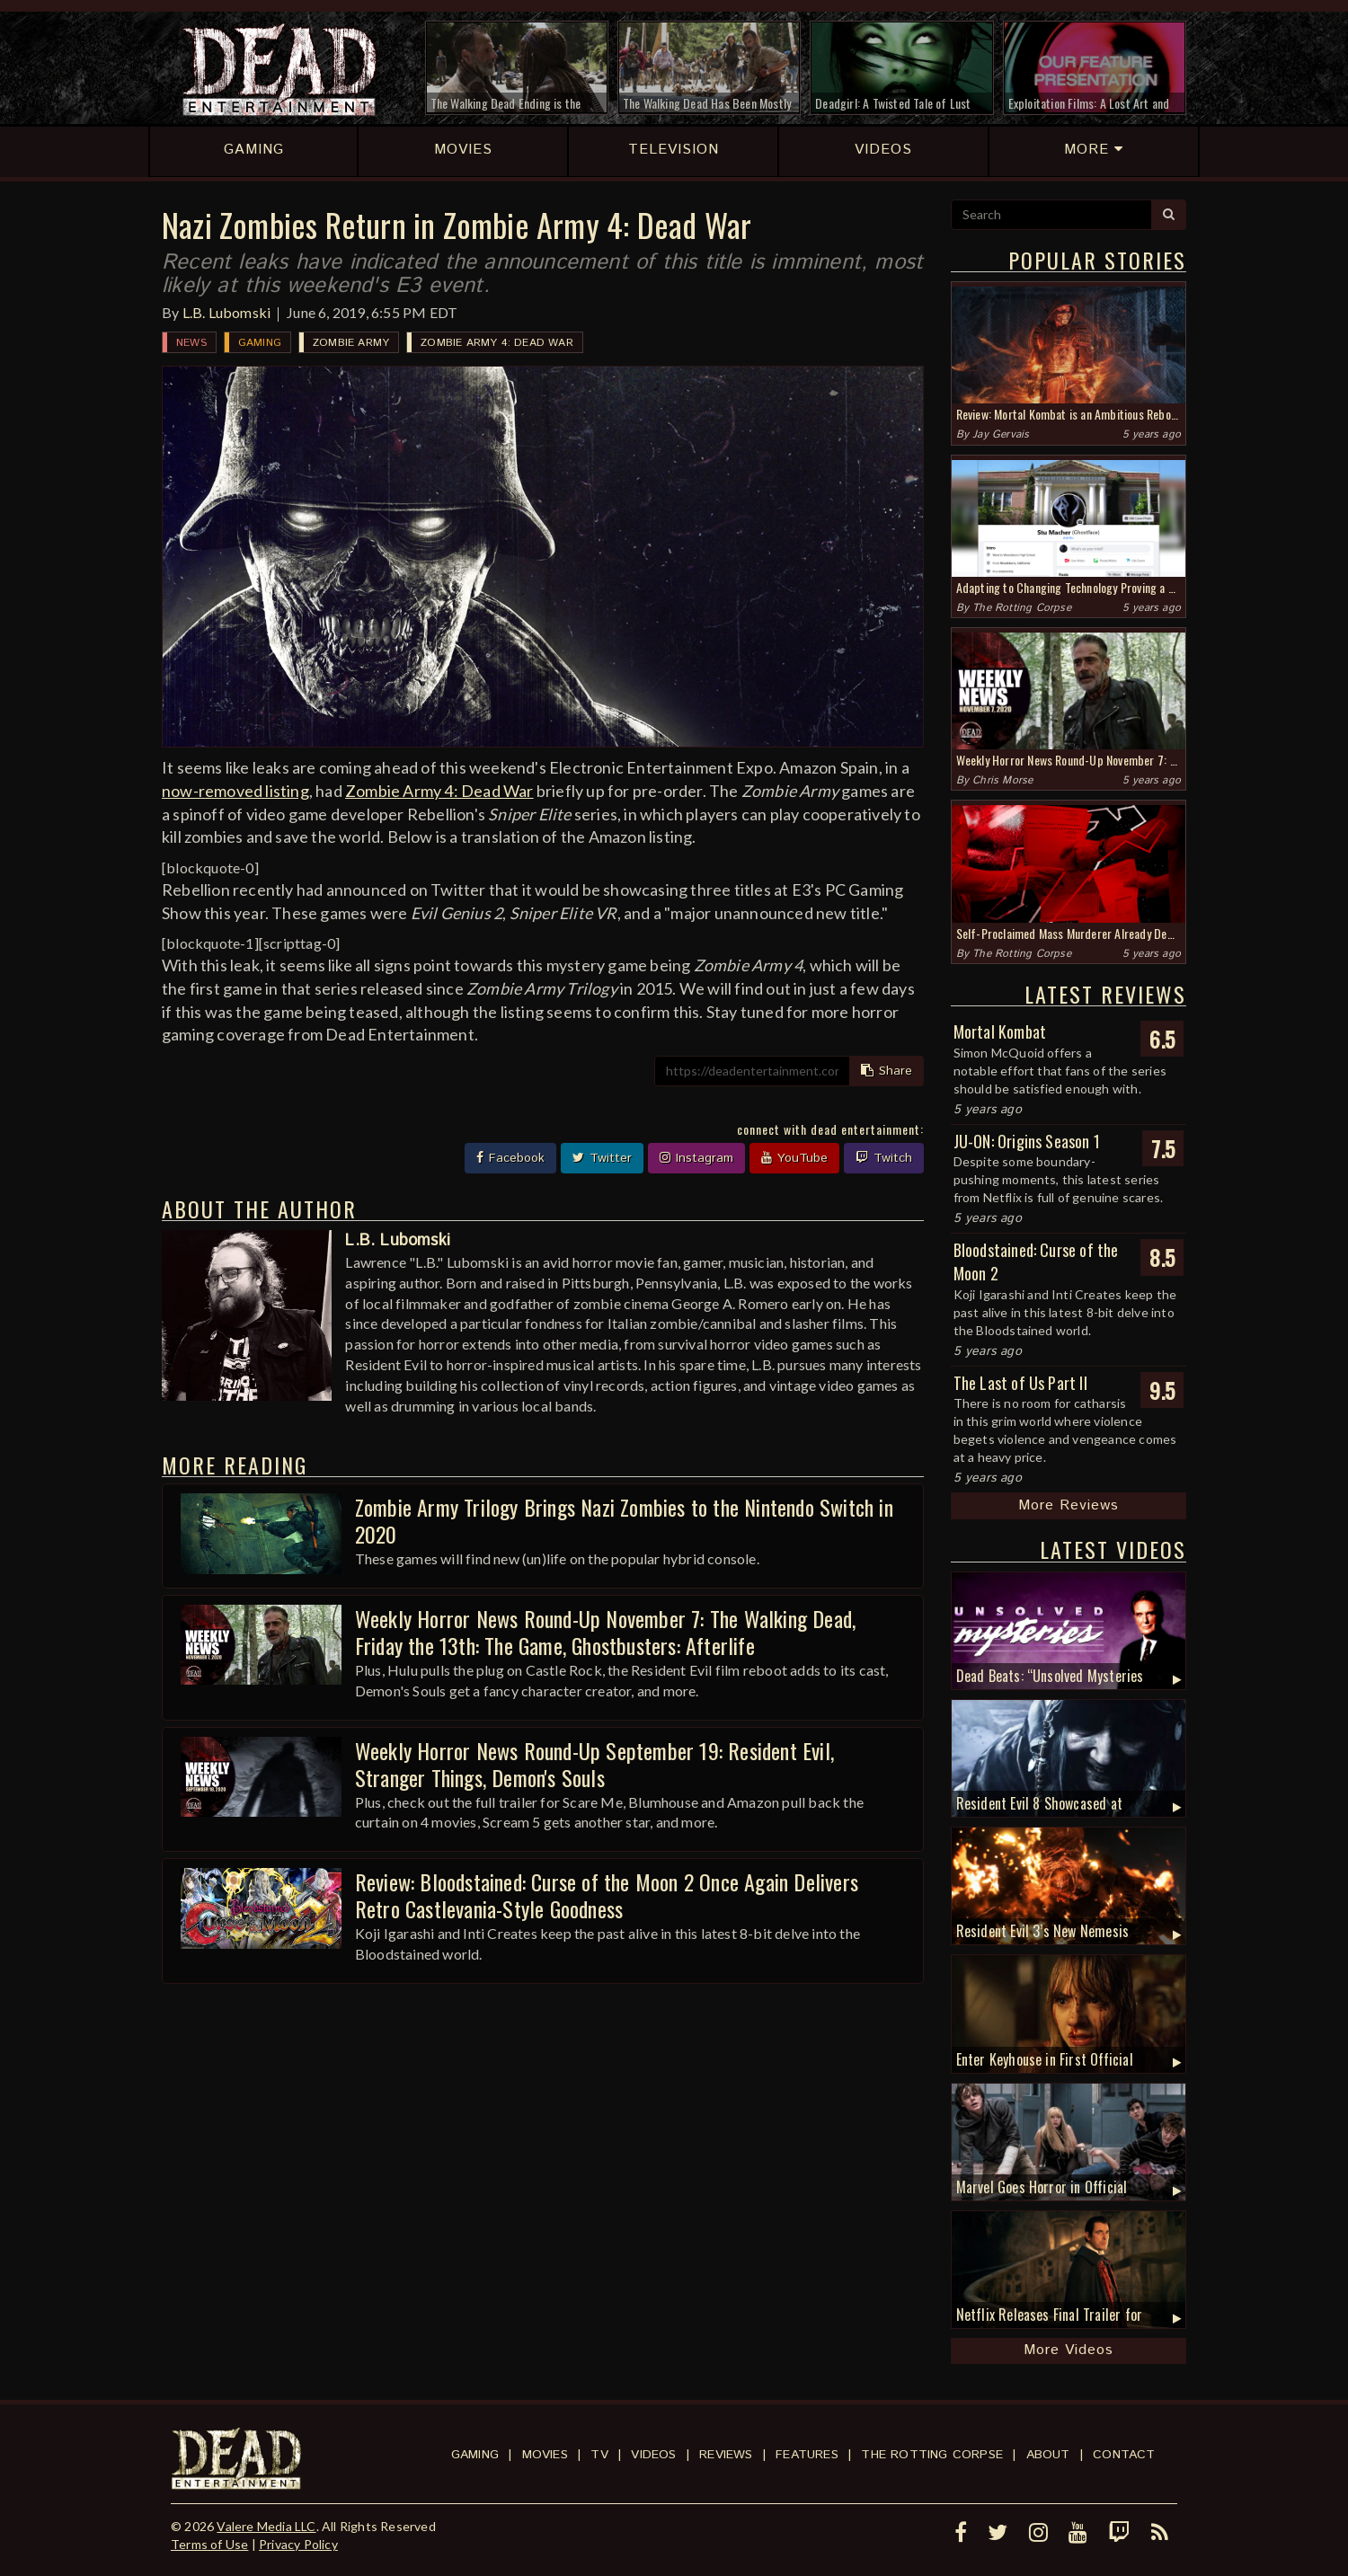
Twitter (602, 1158)
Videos (653, 2455)
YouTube (794, 1158)
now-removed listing (235, 791)
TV (598, 2455)
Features (807, 2455)
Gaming (259, 342)
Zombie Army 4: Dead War (497, 342)
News (191, 342)
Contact (1124, 2455)
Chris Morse (1002, 780)
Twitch (884, 1158)
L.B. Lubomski (226, 312)
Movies (545, 2455)
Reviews (725, 2455)
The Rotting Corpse (1021, 607)
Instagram (696, 1158)
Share (886, 1071)
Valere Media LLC (266, 2526)
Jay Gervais (1000, 434)
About (1048, 2455)
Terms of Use (209, 2544)
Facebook (510, 1158)
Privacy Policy (298, 2544)
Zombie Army (351, 342)
